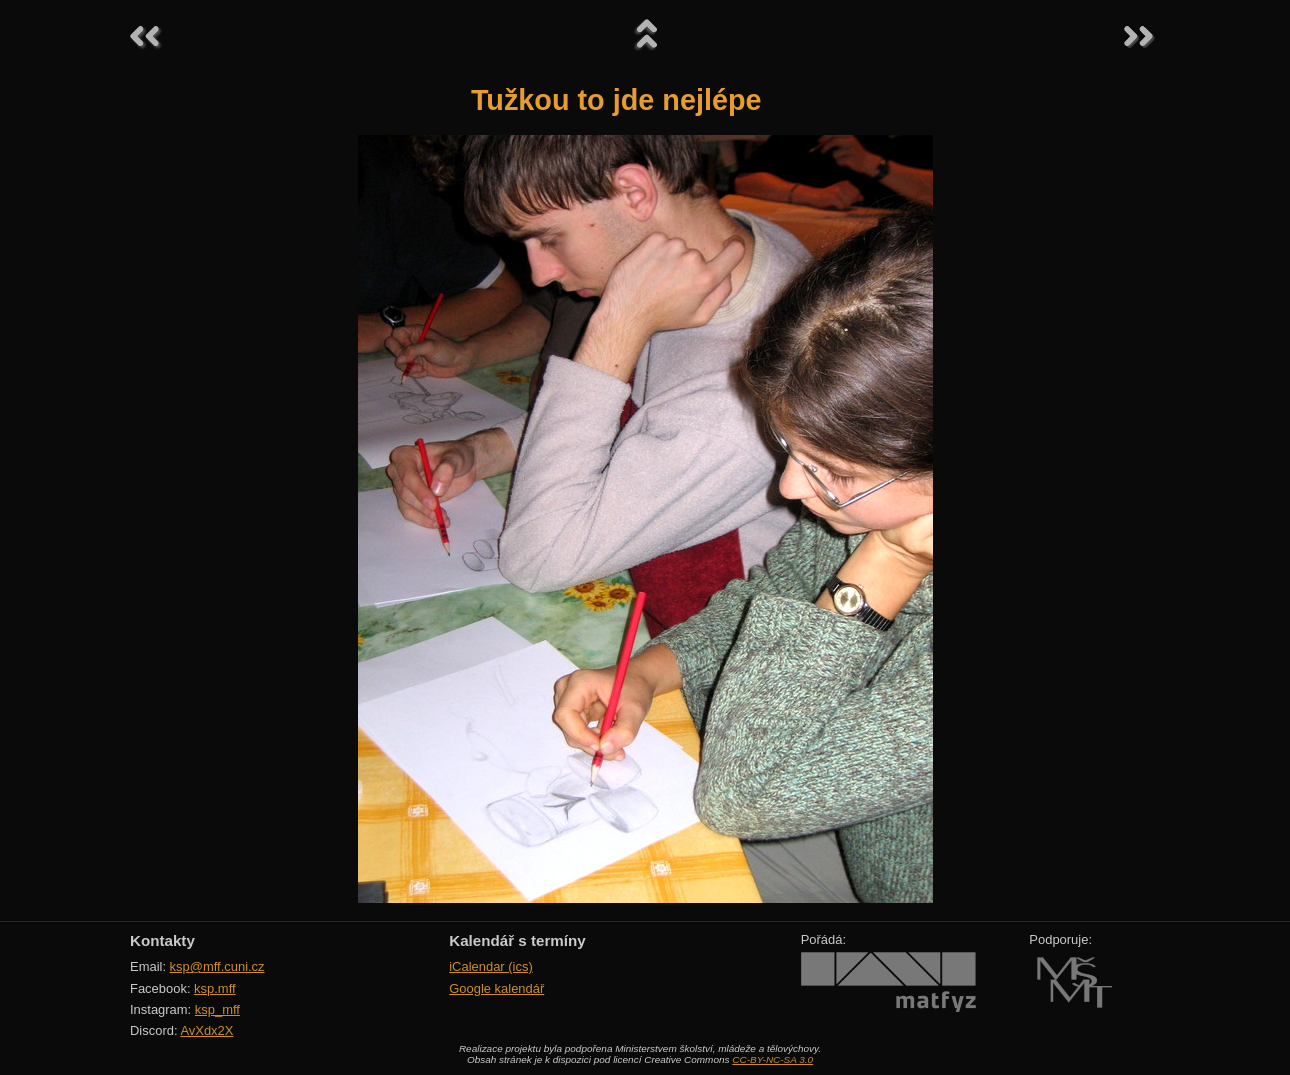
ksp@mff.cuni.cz (217, 966)
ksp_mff (217, 1009)
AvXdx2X (206, 1030)
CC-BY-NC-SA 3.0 (772, 1059)
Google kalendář (496, 988)
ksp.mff (215, 988)
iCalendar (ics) (491, 966)
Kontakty (162, 940)
